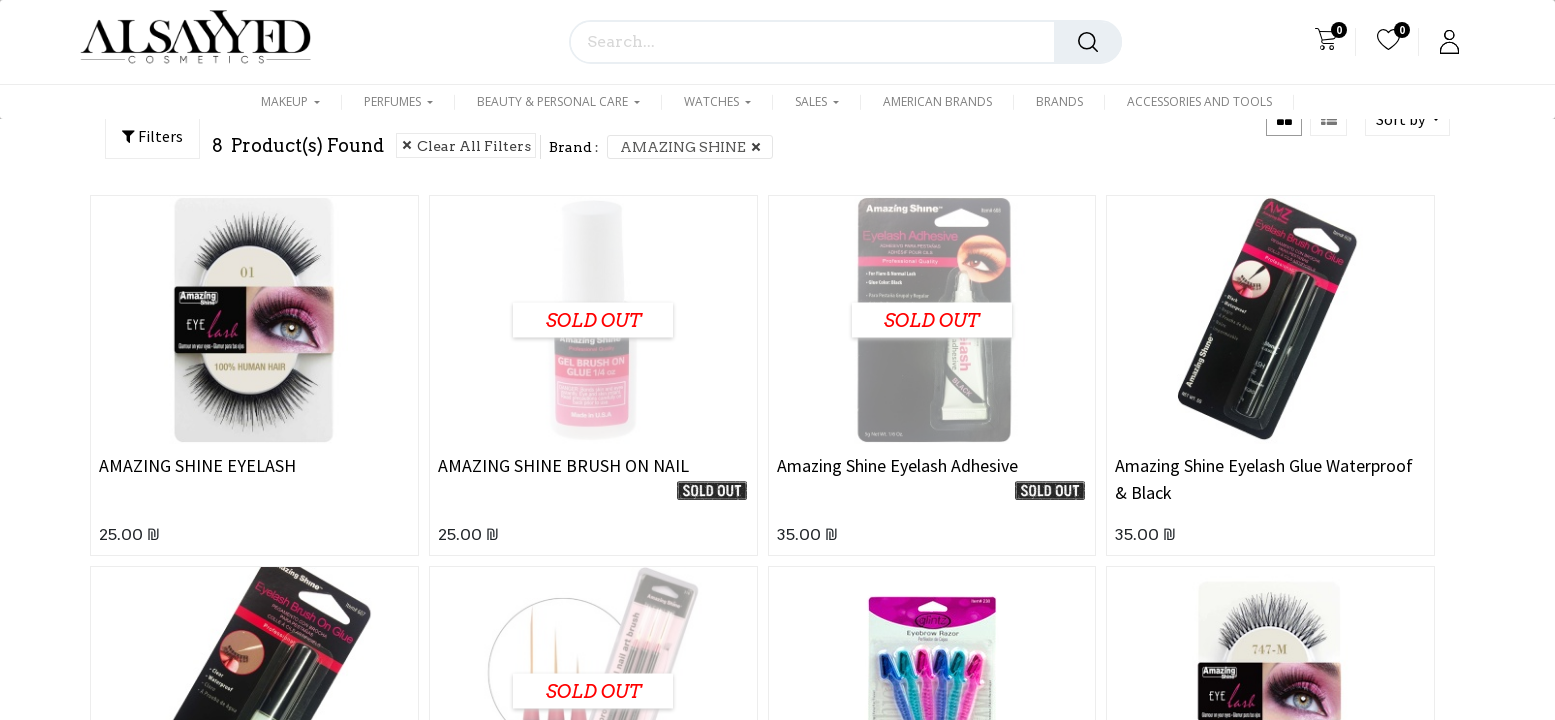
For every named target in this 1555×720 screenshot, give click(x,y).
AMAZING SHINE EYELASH (197, 465)
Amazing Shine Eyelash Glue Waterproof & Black (1264, 479)
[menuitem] (937, 108)
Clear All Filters (474, 146)
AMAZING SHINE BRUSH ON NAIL (563, 465)
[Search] (1088, 42)
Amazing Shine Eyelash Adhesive (897, 465)
